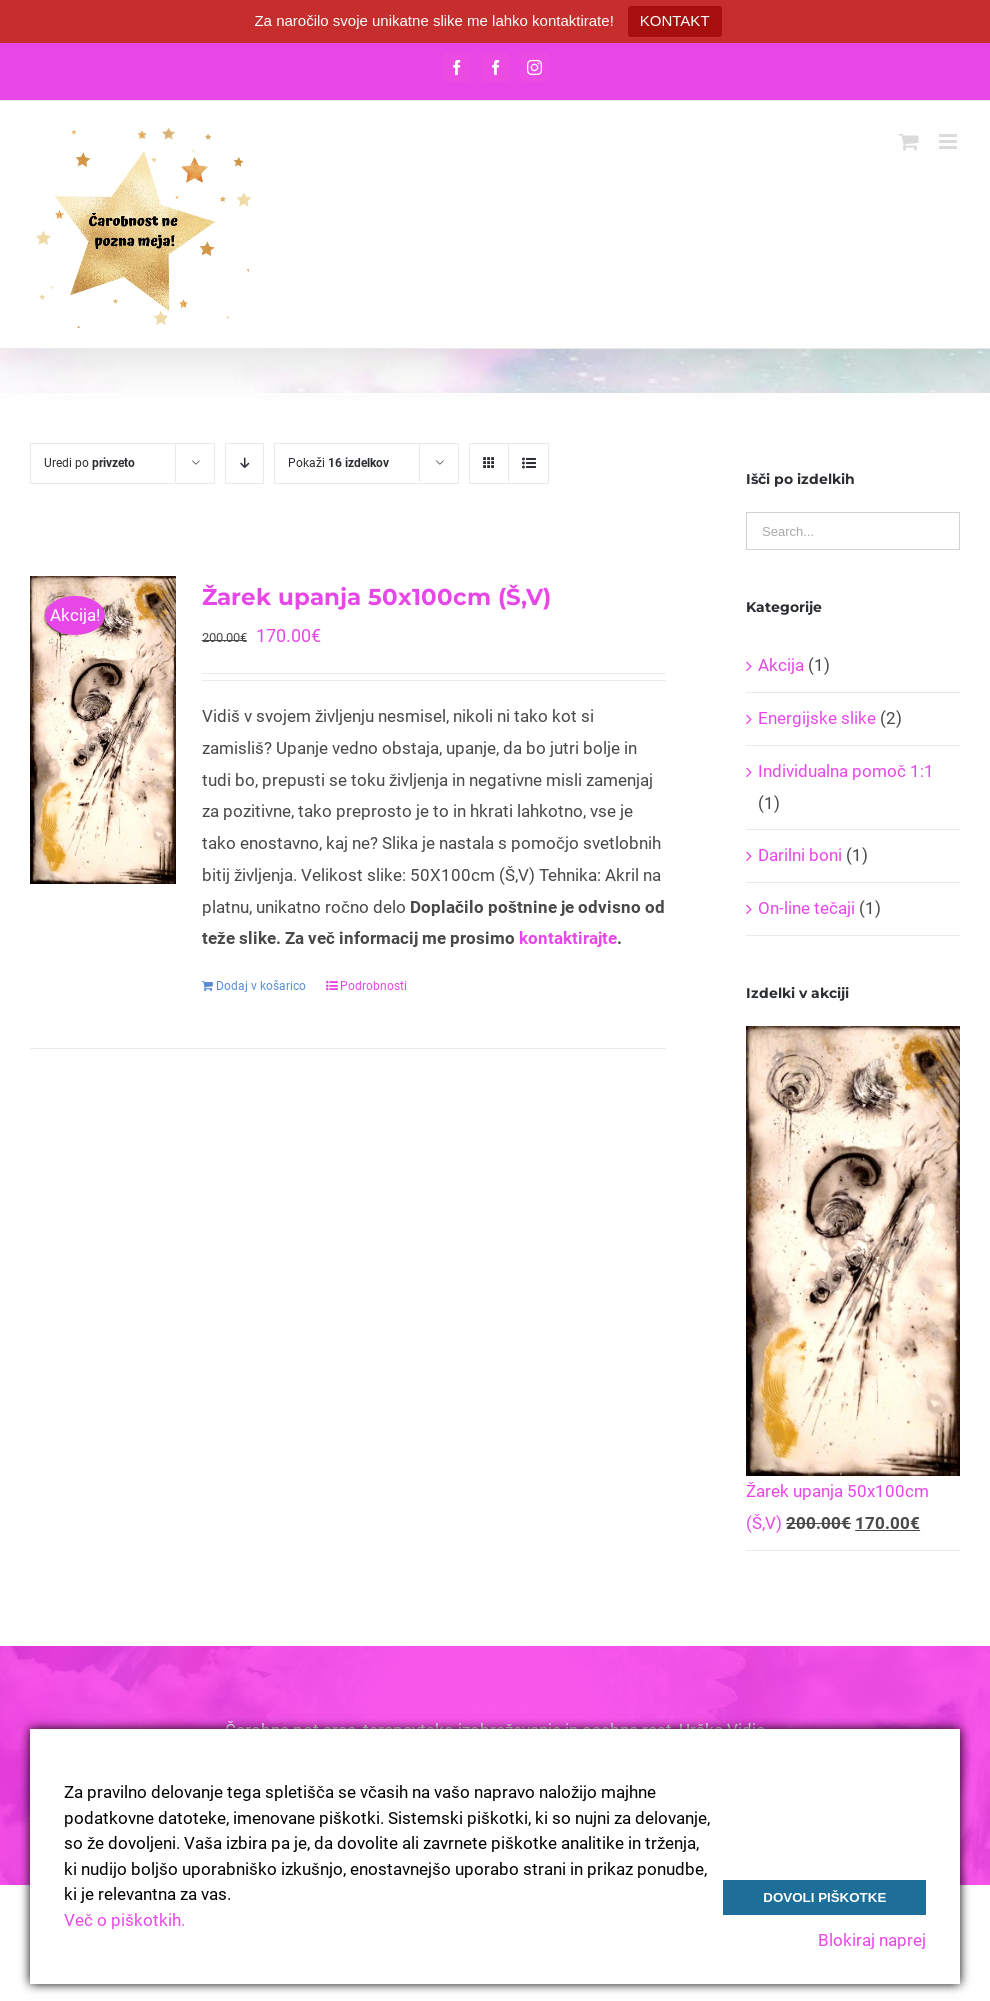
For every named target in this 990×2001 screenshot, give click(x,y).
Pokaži (338, 463)
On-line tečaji (806, 908)
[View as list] (528, 463)
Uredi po (89, 463)
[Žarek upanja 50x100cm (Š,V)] (103, 730)
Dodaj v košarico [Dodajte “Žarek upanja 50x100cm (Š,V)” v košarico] (261, 986)
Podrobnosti (373, 986)
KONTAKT (675, 20)
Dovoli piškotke (824, 1897)
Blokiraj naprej (872, 1940)
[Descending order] (244, 463)
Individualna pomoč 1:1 (846, 771)
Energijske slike (817, 718)
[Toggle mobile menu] (949, 141)
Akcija (781, 665)
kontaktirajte (568, 938)
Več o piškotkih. (124, 1920)
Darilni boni (800, 855)
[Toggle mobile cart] (909, 141)
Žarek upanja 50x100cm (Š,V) (376, 597)
